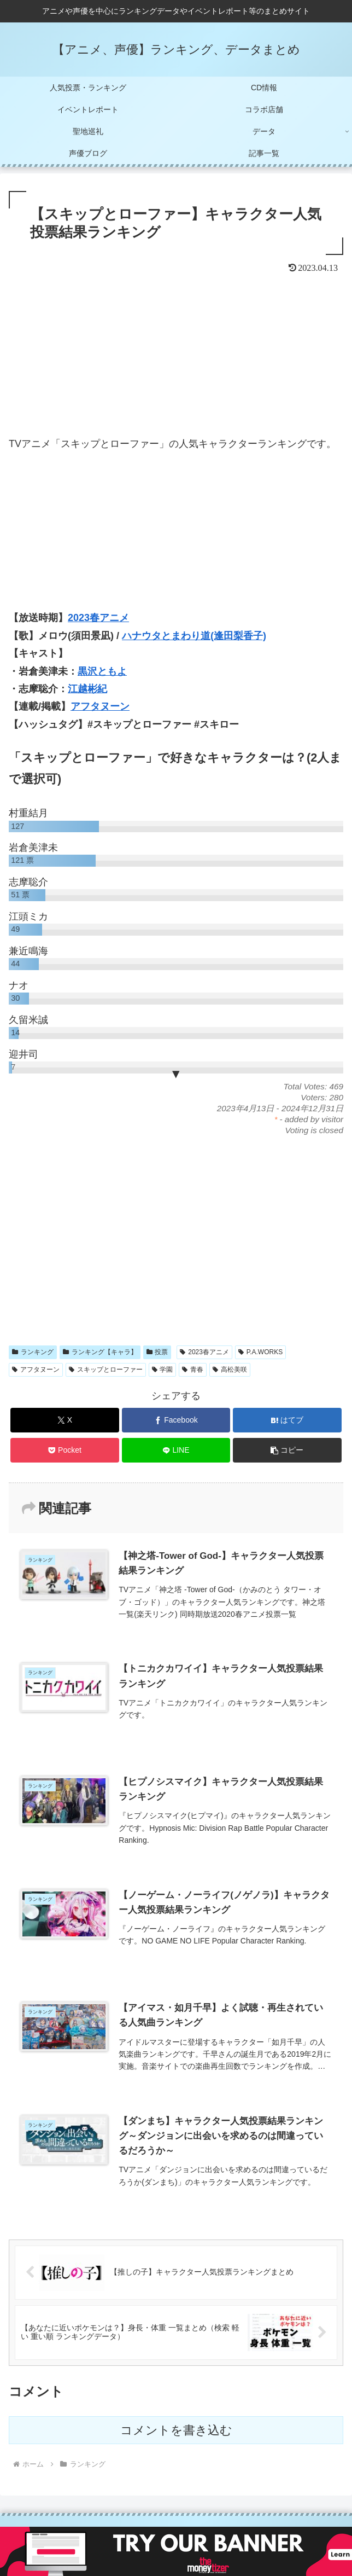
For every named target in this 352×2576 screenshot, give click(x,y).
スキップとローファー (106, 1369)
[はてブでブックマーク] (287, 1420)
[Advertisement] (176, 358)
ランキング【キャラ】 (100, 1352)
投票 (157, 1352)
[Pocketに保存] (64, 1450)
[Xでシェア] (64, 1420)
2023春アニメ (98, 617)
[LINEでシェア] (176, 1450)
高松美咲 (230, 1369)
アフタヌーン (100, 706)
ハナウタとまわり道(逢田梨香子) (194, 635)
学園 (162, 1369)
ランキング (33, 1352)
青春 (192, 1369)
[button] (287, 1450)
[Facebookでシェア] (176, 1420)
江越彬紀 (87, 688)
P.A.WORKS (260, 1352)
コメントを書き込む (176, 2430)
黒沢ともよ (102, 671)
